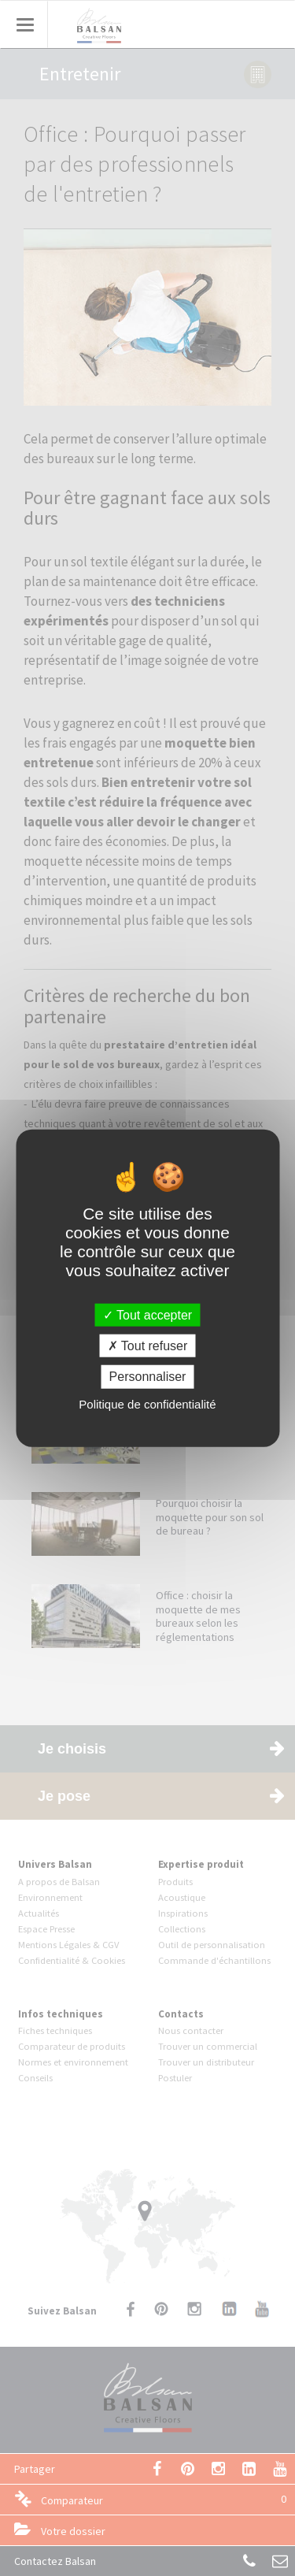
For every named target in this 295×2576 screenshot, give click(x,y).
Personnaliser (147, 1376)
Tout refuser (148, 1346)
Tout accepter (147, 1315)
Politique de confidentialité (147, 1403)
